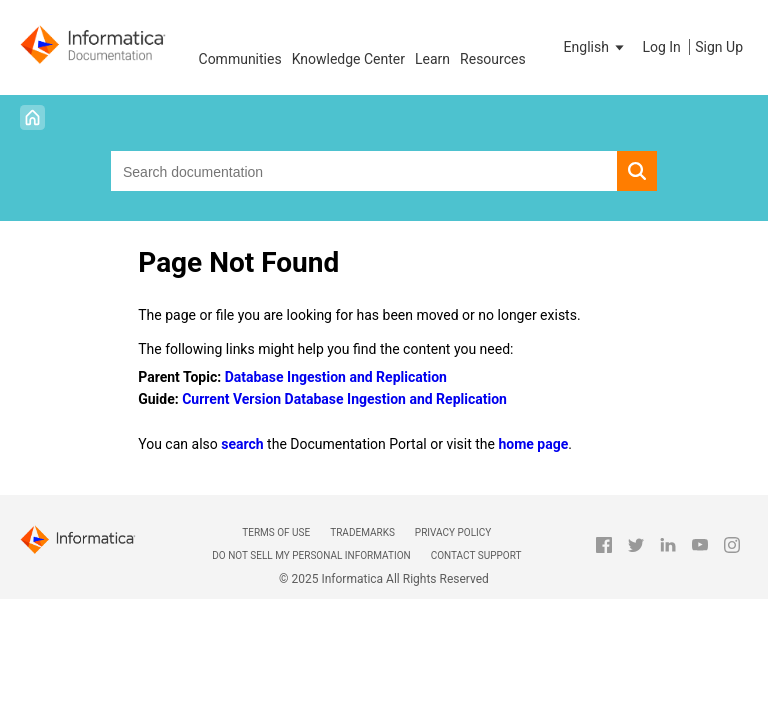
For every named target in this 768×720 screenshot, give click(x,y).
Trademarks (362, 532)
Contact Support (476, 555)
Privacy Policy (453, 532)
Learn (432, 59)
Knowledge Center (348, 59)
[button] (596, 47)
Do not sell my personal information (311, 555)
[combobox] (364, 171)
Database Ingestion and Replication (336, 377)
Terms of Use (276, 532)
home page (533, 444)
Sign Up (719, 47)
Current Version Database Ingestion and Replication (344, 399)
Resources (493, 59)
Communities (240, 59)
